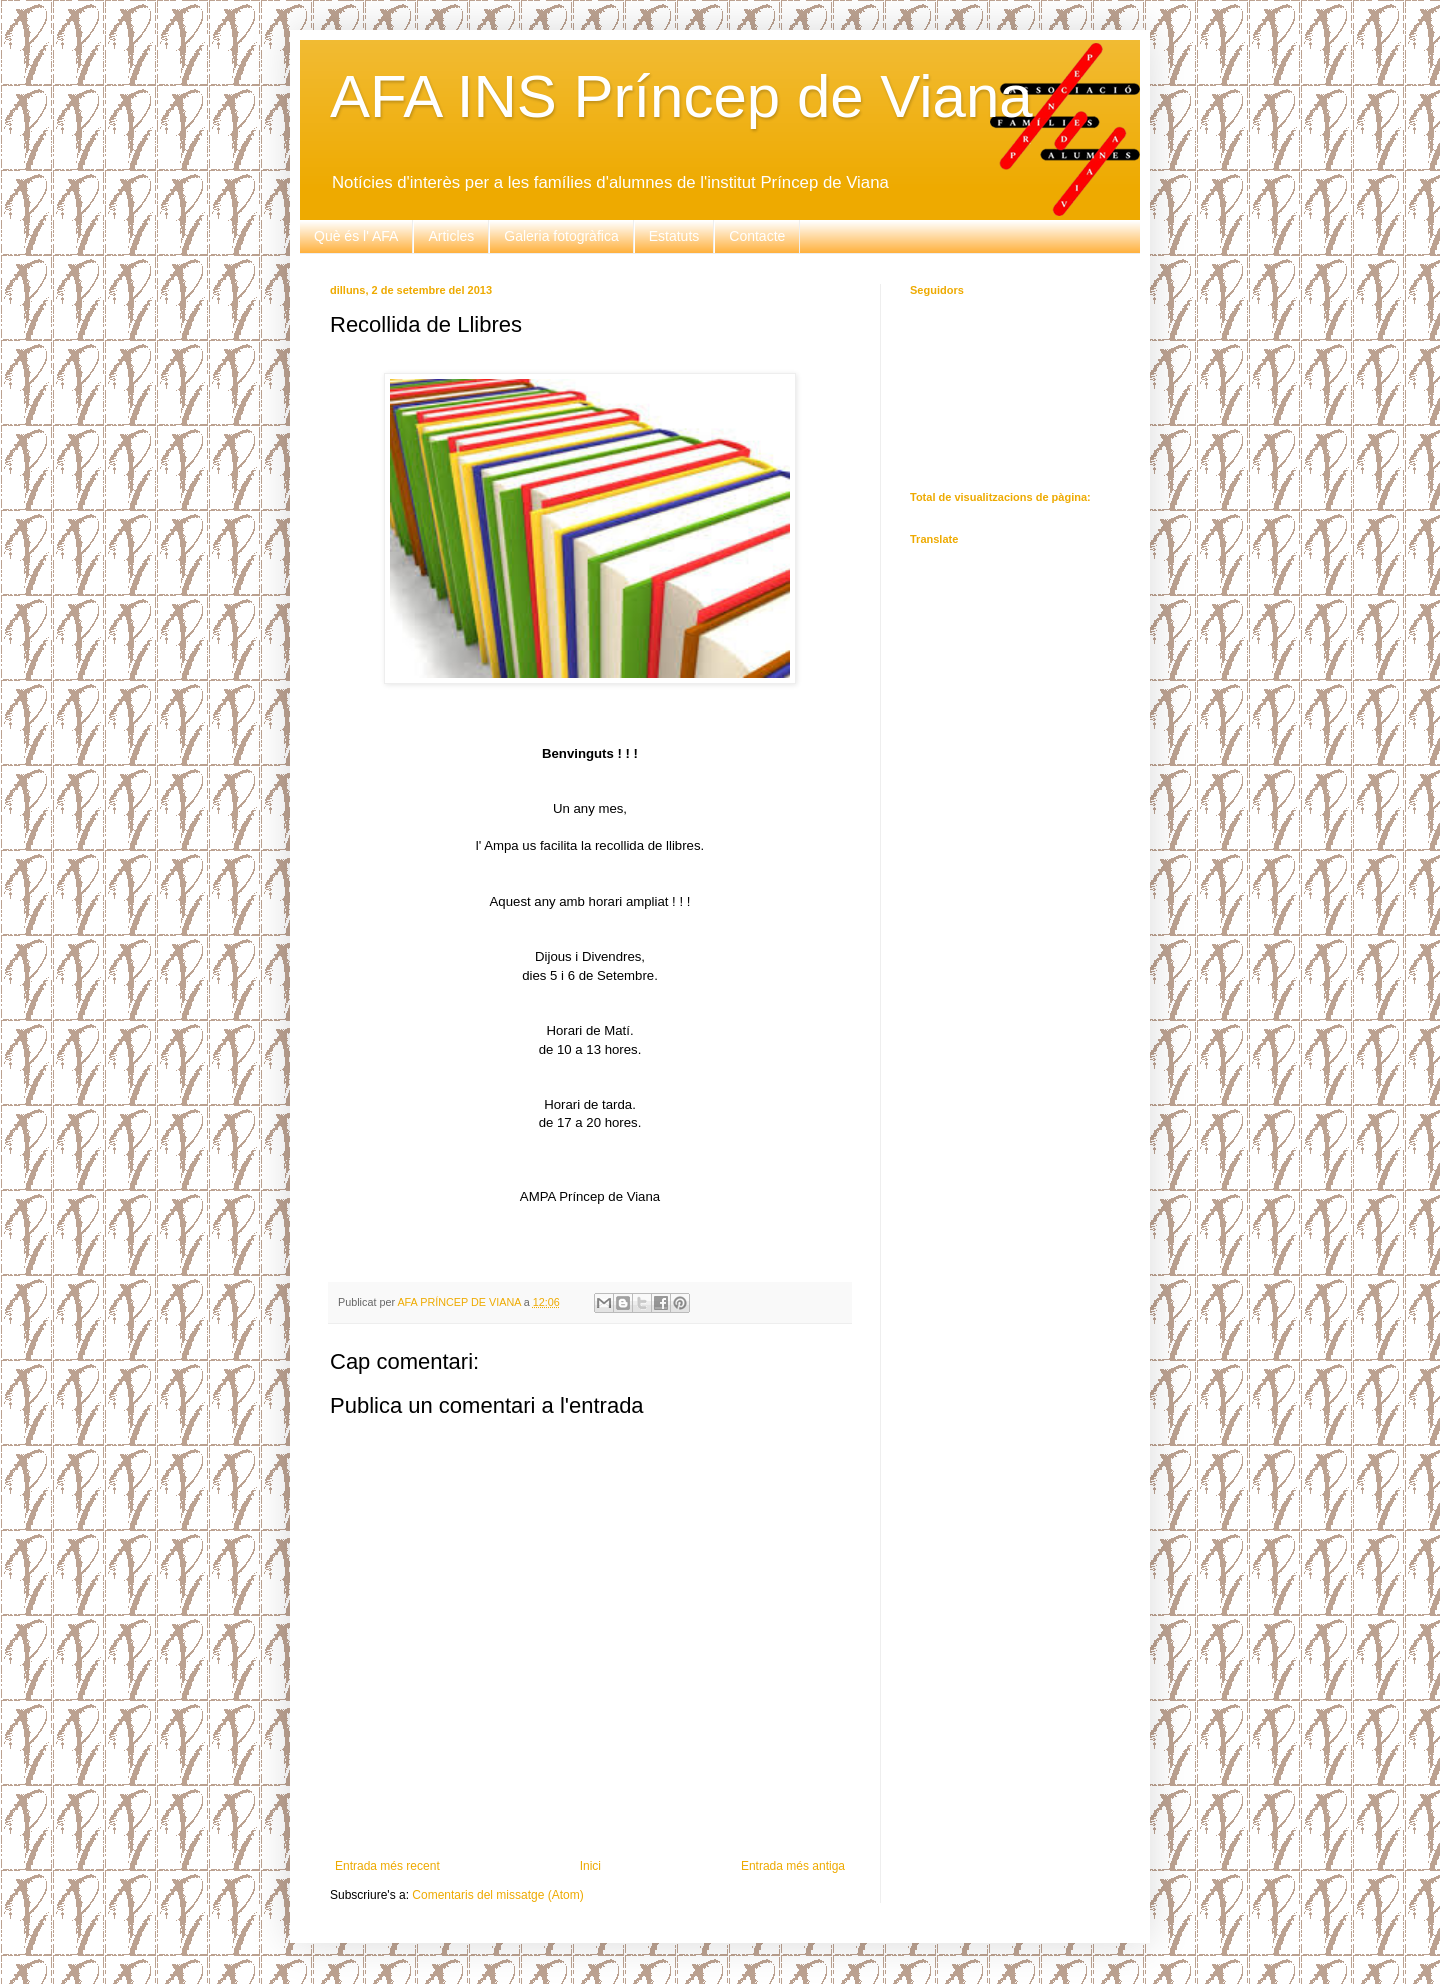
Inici (590, 1866)
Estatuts (674, 236)
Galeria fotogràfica (561, 236)
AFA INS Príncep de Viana (681, 96)
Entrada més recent (387, 1866)
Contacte (757, 236)
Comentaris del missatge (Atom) (497, 1895)
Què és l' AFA (356, 236)
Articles (451, 236)
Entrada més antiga (793, 1866)
